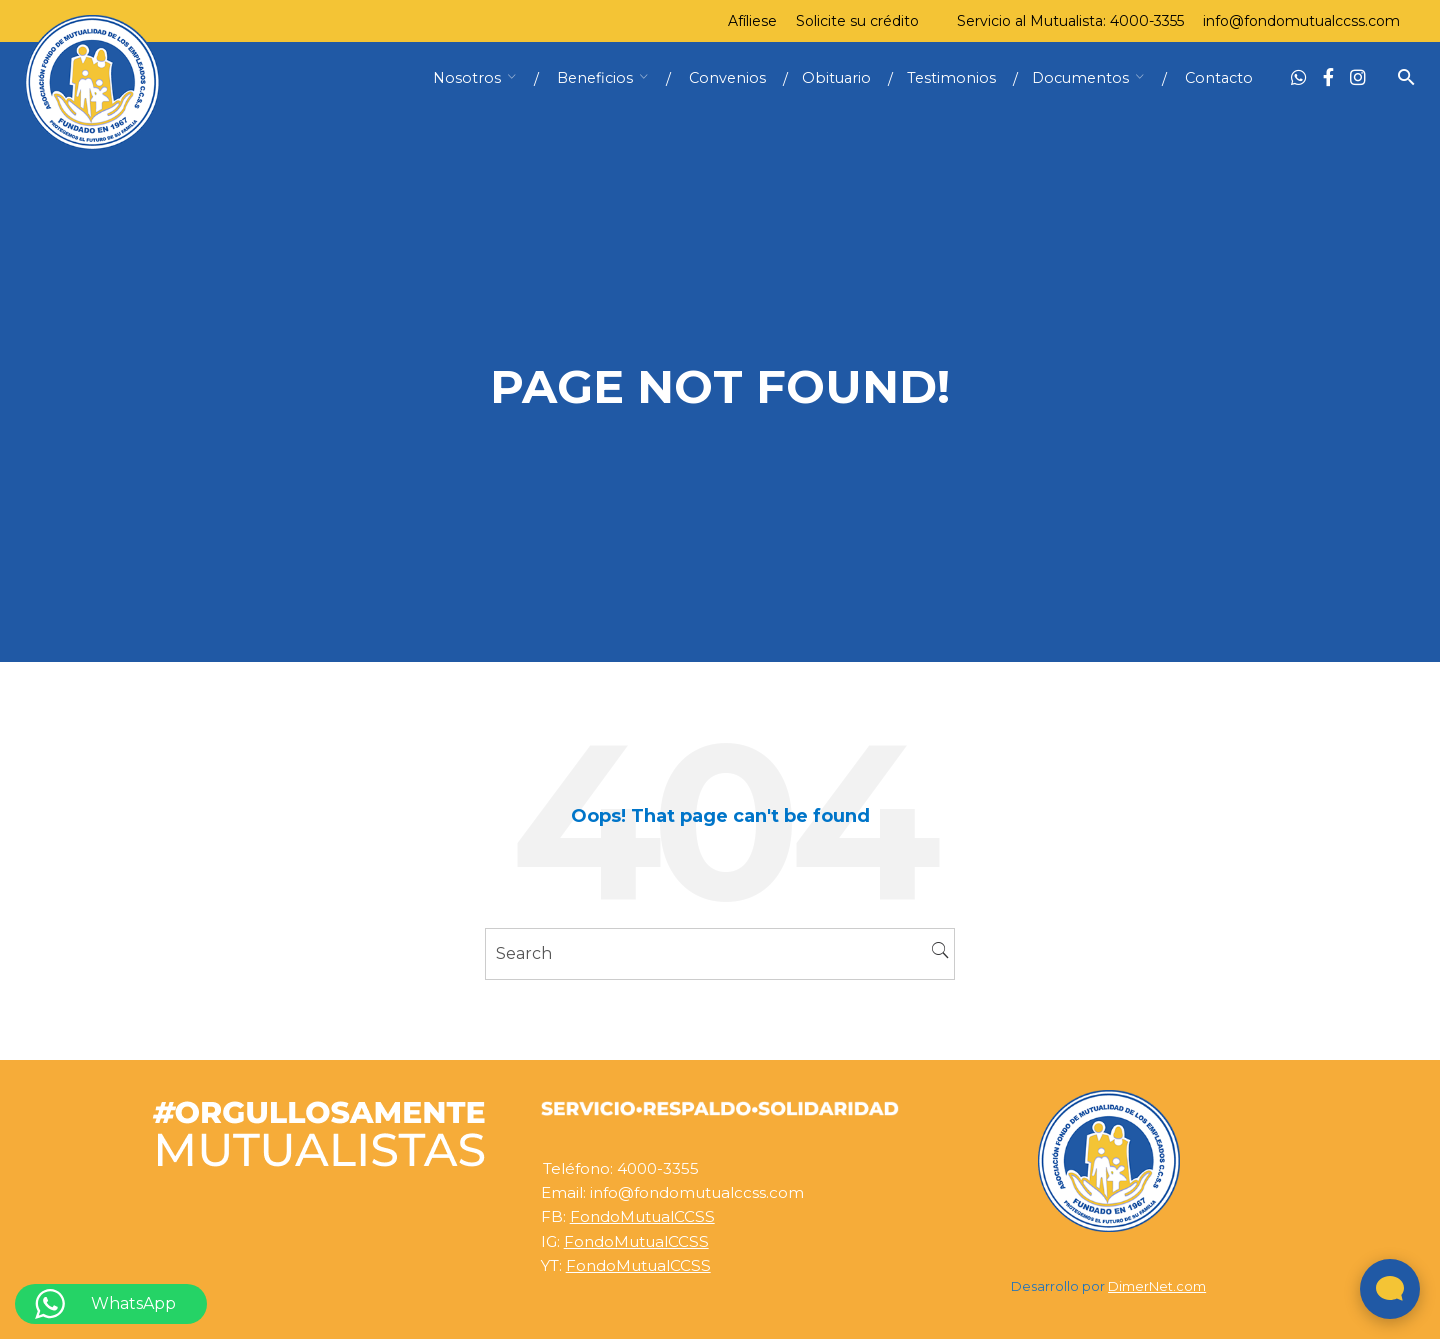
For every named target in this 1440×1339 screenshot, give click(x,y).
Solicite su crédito (857, 21)
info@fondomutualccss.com (1301, 21)
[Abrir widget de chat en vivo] (1390, 1289)
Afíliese (752, 21)
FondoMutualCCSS (642, 1216)
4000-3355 (1147, 21)
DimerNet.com (1157, 1286)
